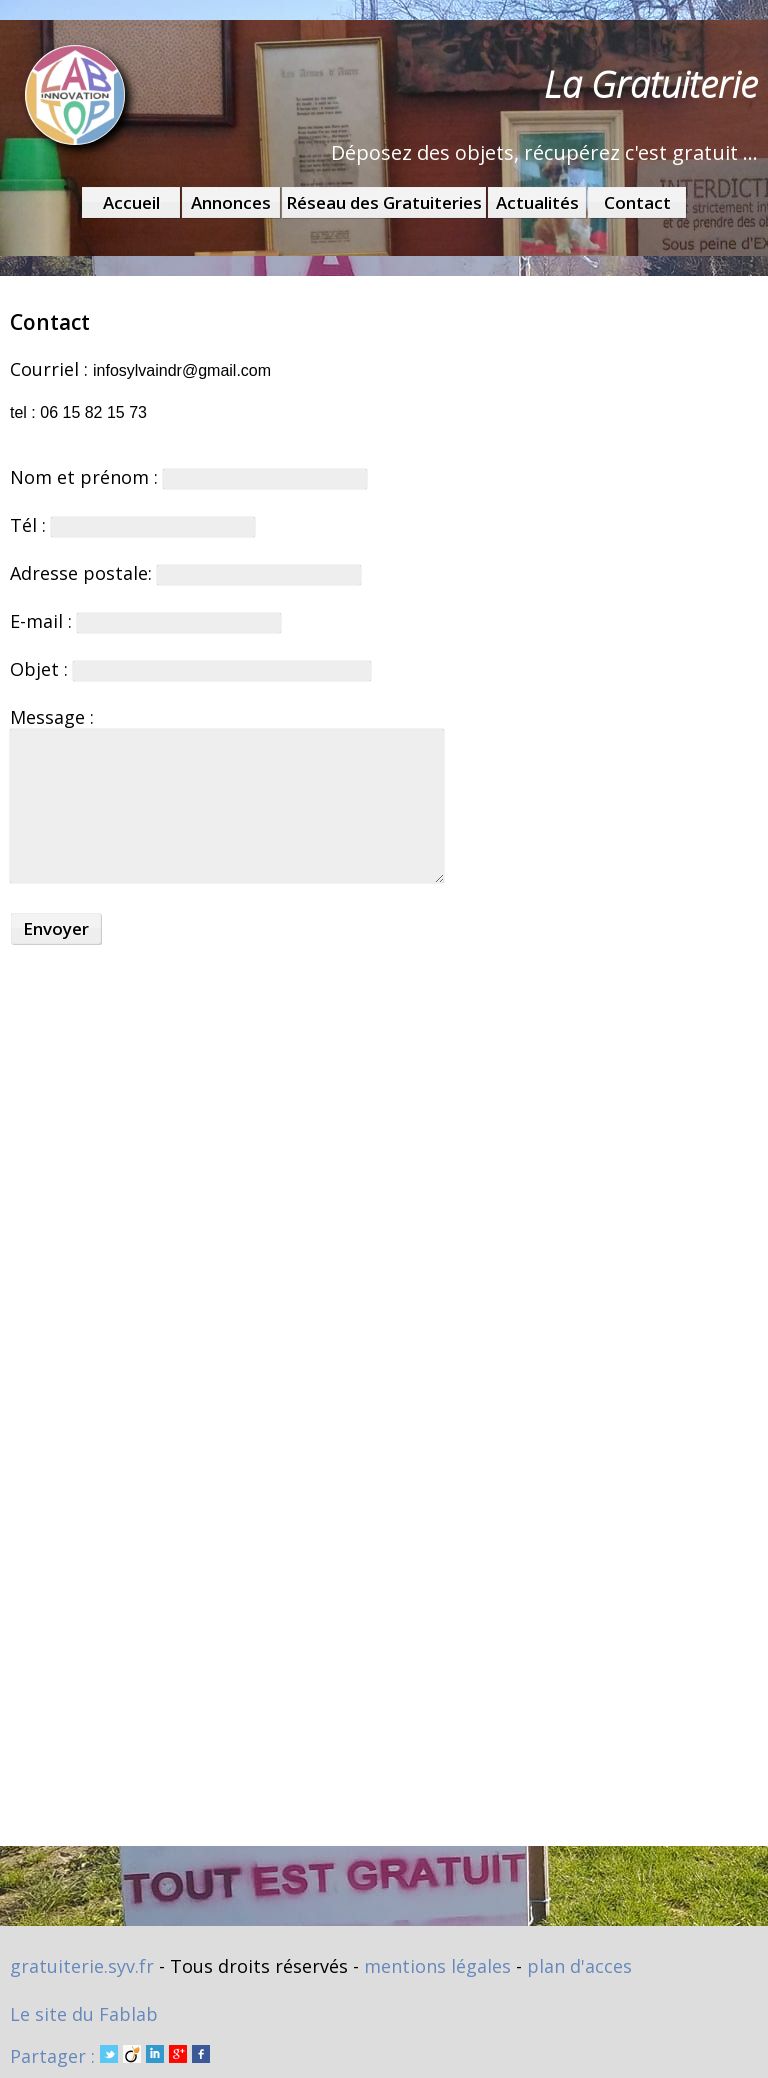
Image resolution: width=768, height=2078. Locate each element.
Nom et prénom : (188, 477)
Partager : (110, 2056)
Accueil (131, 202)
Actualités (537, 202)
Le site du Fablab (84, 2014)
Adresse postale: (185, 573)
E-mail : (145, 621)
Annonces (231, 202)
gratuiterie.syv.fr (82, 1966)
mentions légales (437, 1966)
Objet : (190, 669)
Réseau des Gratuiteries (384, 202)
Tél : (132, 525)
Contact (637, 202)
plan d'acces (579, 1966)
